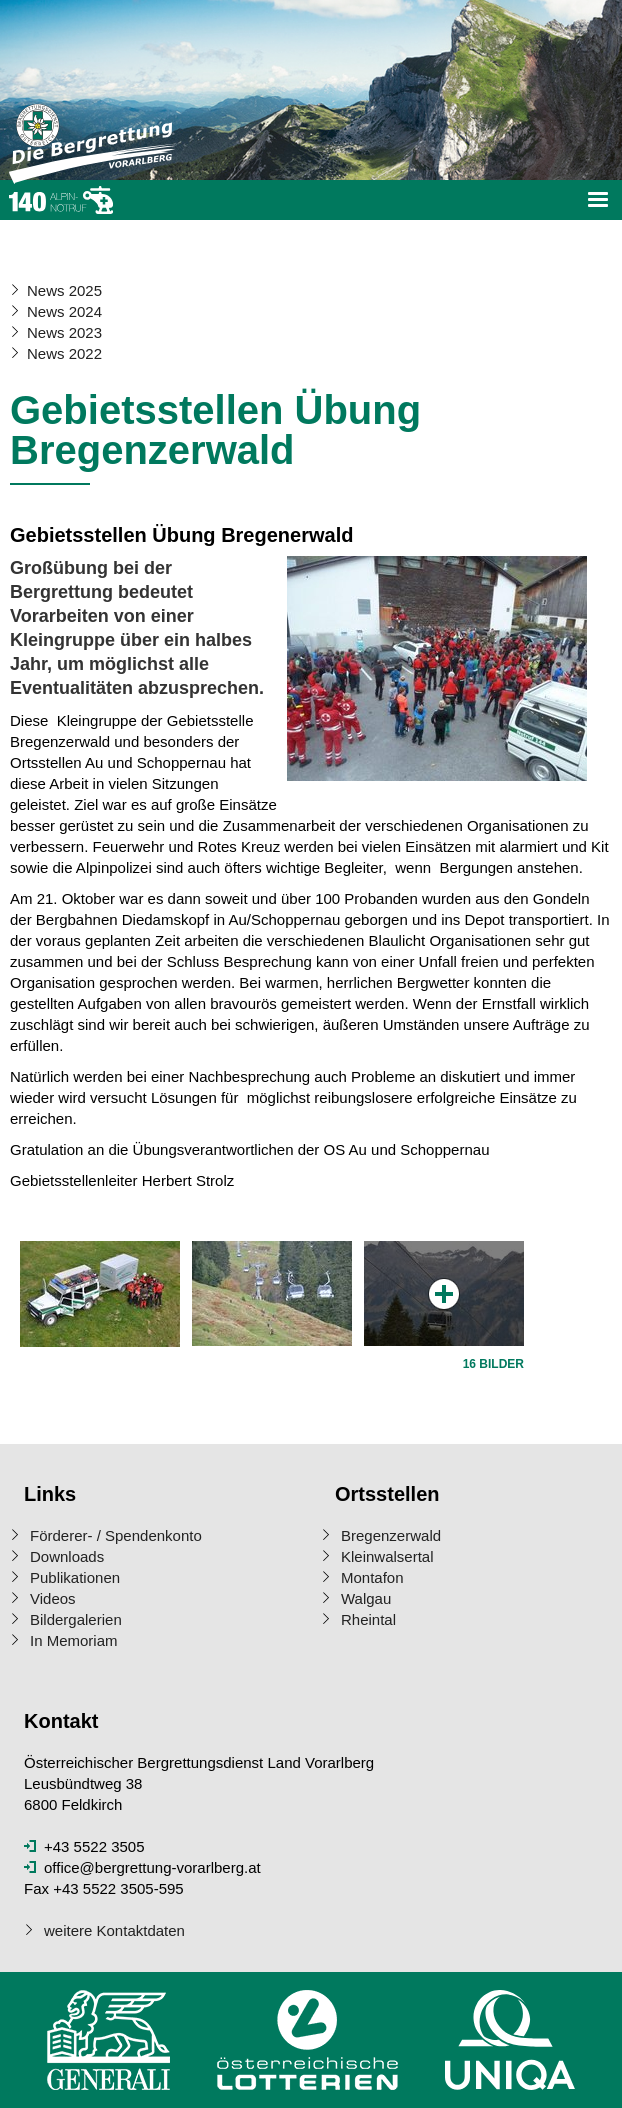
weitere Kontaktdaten (114, 1930)
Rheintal (368, 1619)
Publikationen (75, 1577)
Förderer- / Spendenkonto (116, 1535)
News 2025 (64, 290)
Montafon (372, 1577)
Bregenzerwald (391, 1535)
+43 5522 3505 (94, 1846)
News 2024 (64, 311)
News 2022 (64, 353)
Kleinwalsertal (387, 1556)
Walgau (366, 1598)
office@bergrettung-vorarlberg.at (152, 1867)
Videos (53, 1598)
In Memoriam (74, 1640)
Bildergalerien (76, 1619)
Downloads (67, 1556)
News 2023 (64, 332)
